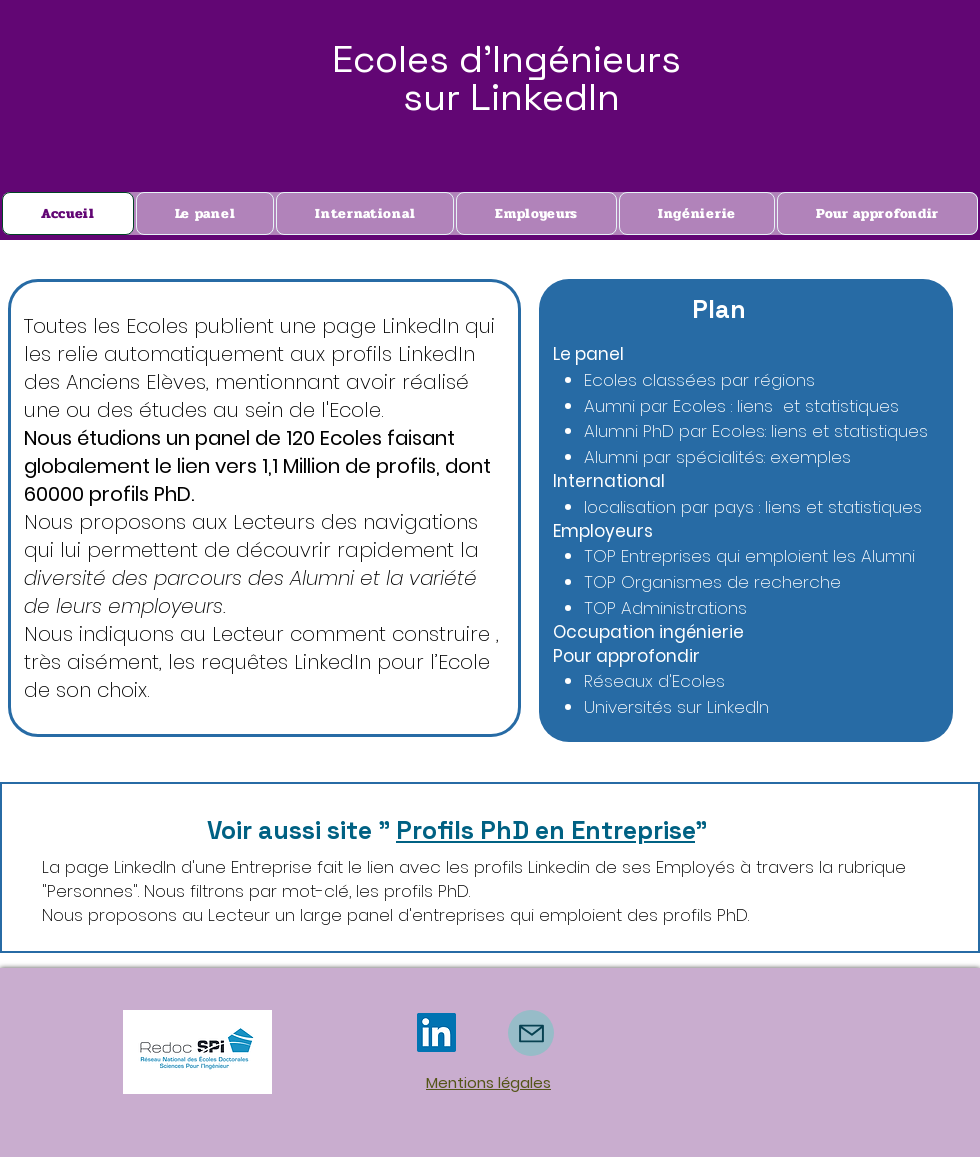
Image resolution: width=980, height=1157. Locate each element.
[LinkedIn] (436, 1032)
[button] (877, 213)
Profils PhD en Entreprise (545, 830)
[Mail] (531, 1033)
